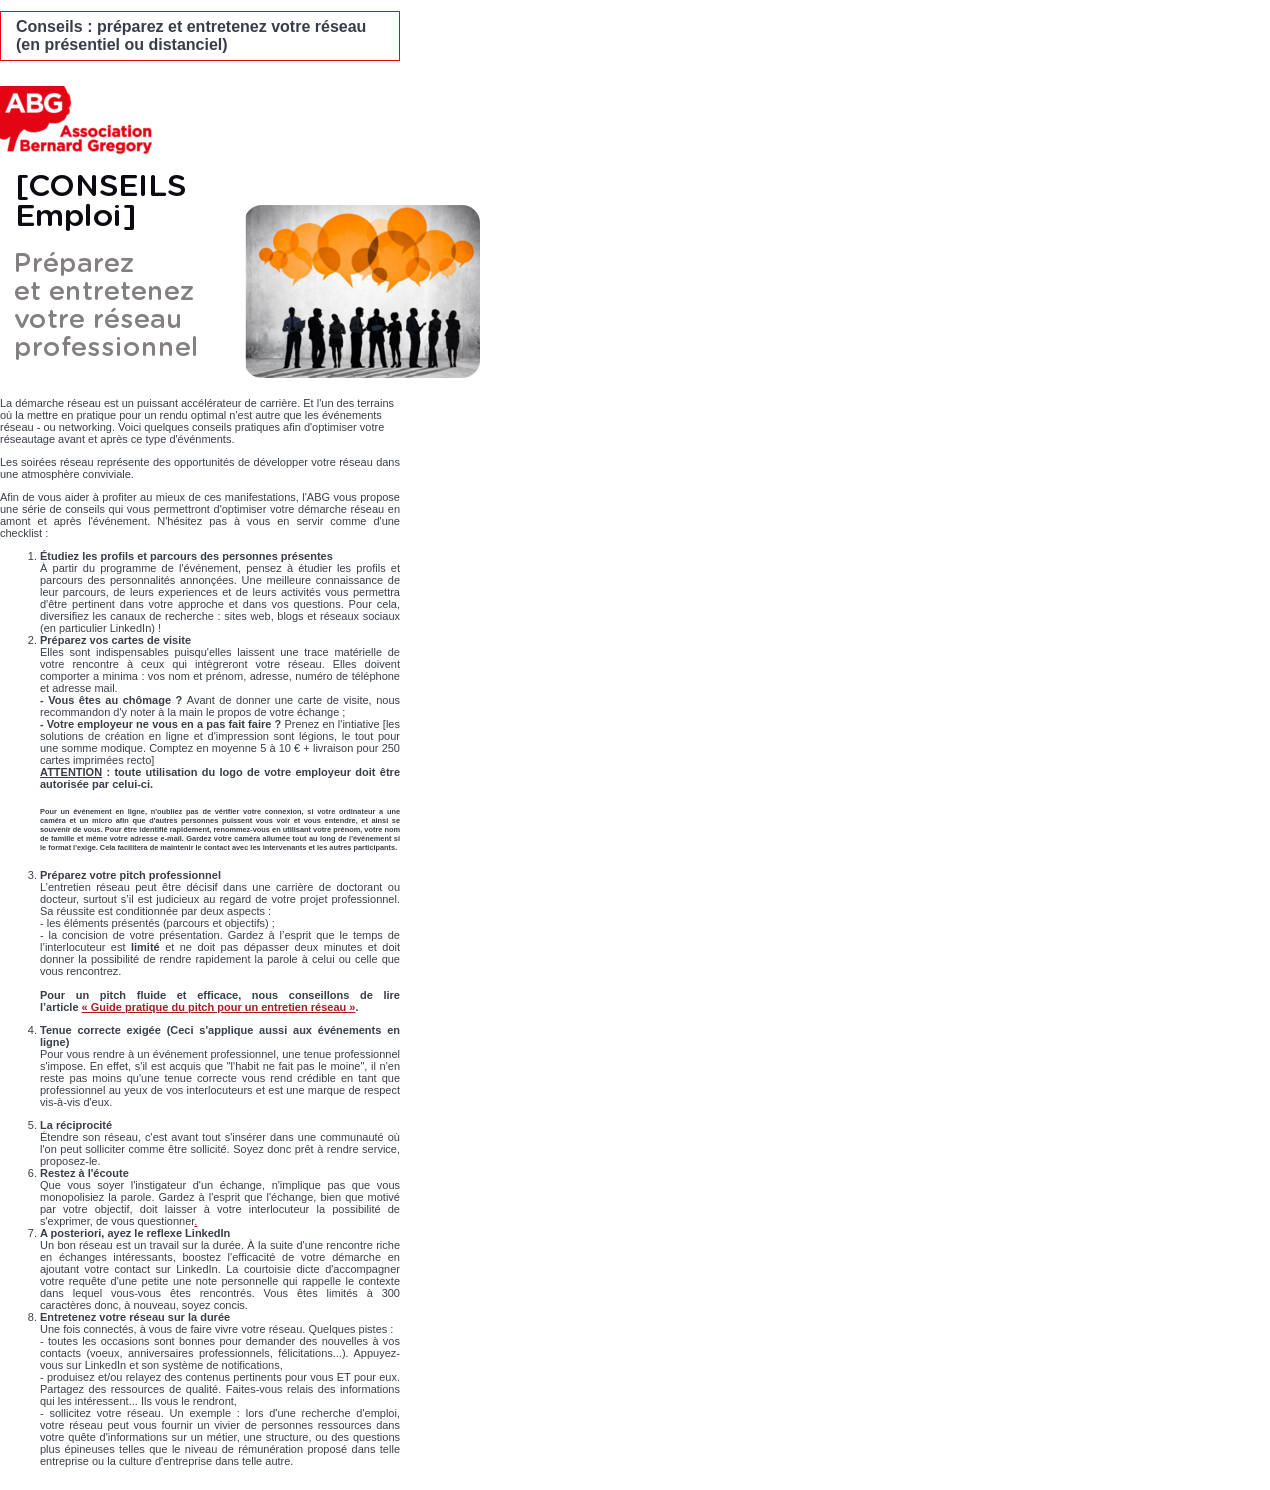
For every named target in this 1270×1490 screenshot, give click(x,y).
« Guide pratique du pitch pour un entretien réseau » (219, 1007)
